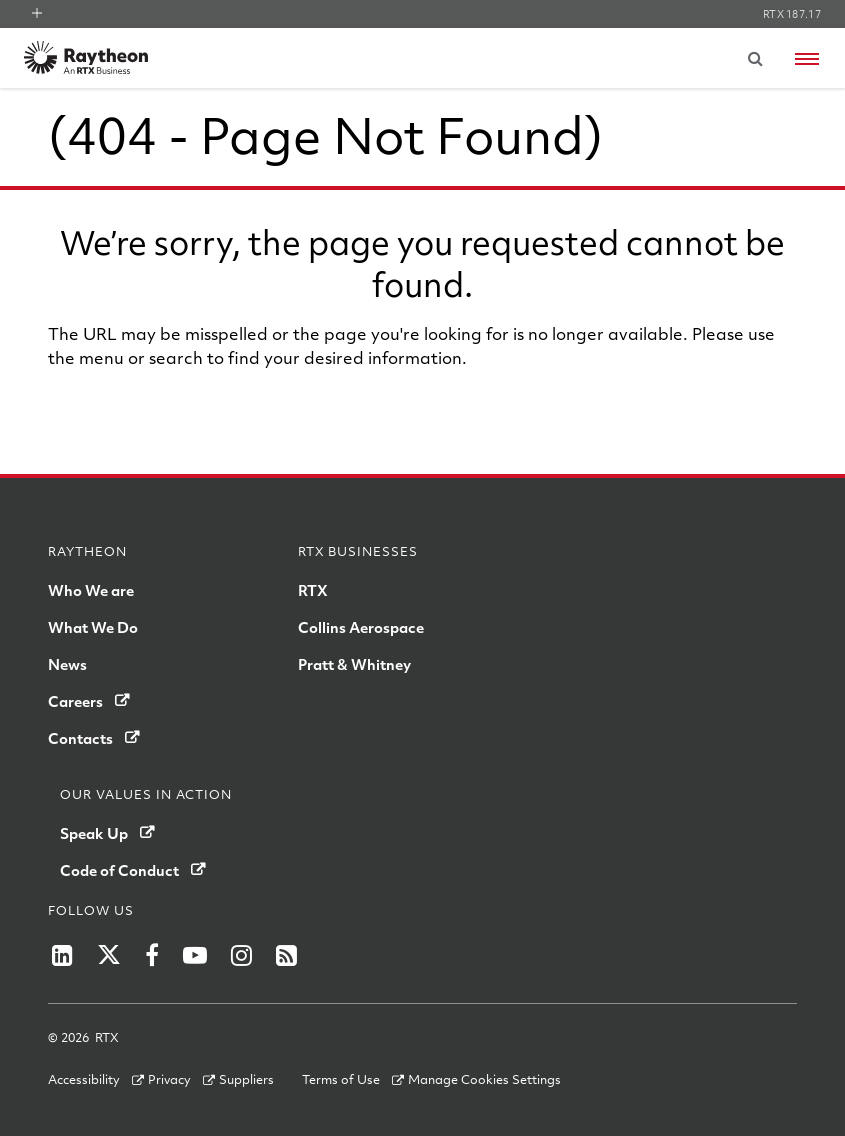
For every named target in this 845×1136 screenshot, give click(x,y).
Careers (75, 701)
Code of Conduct (119, 870)
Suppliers (246, 1079)
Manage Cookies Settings (484, 1079)
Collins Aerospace (361, 627)
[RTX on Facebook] (152, 955)
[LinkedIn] (62, 955)
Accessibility (84, 1079)
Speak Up (94, 833)
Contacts (80, 738)
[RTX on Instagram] (241, 955)
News (67, 664)
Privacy (169, 1079)
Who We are (91, 590)
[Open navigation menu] (807, 59)
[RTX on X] (109, 955)
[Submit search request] (755, 58)
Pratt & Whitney (354, 664)
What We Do (93, 627)
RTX (313, 590)
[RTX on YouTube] (195, 955)
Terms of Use (341, 1079)
